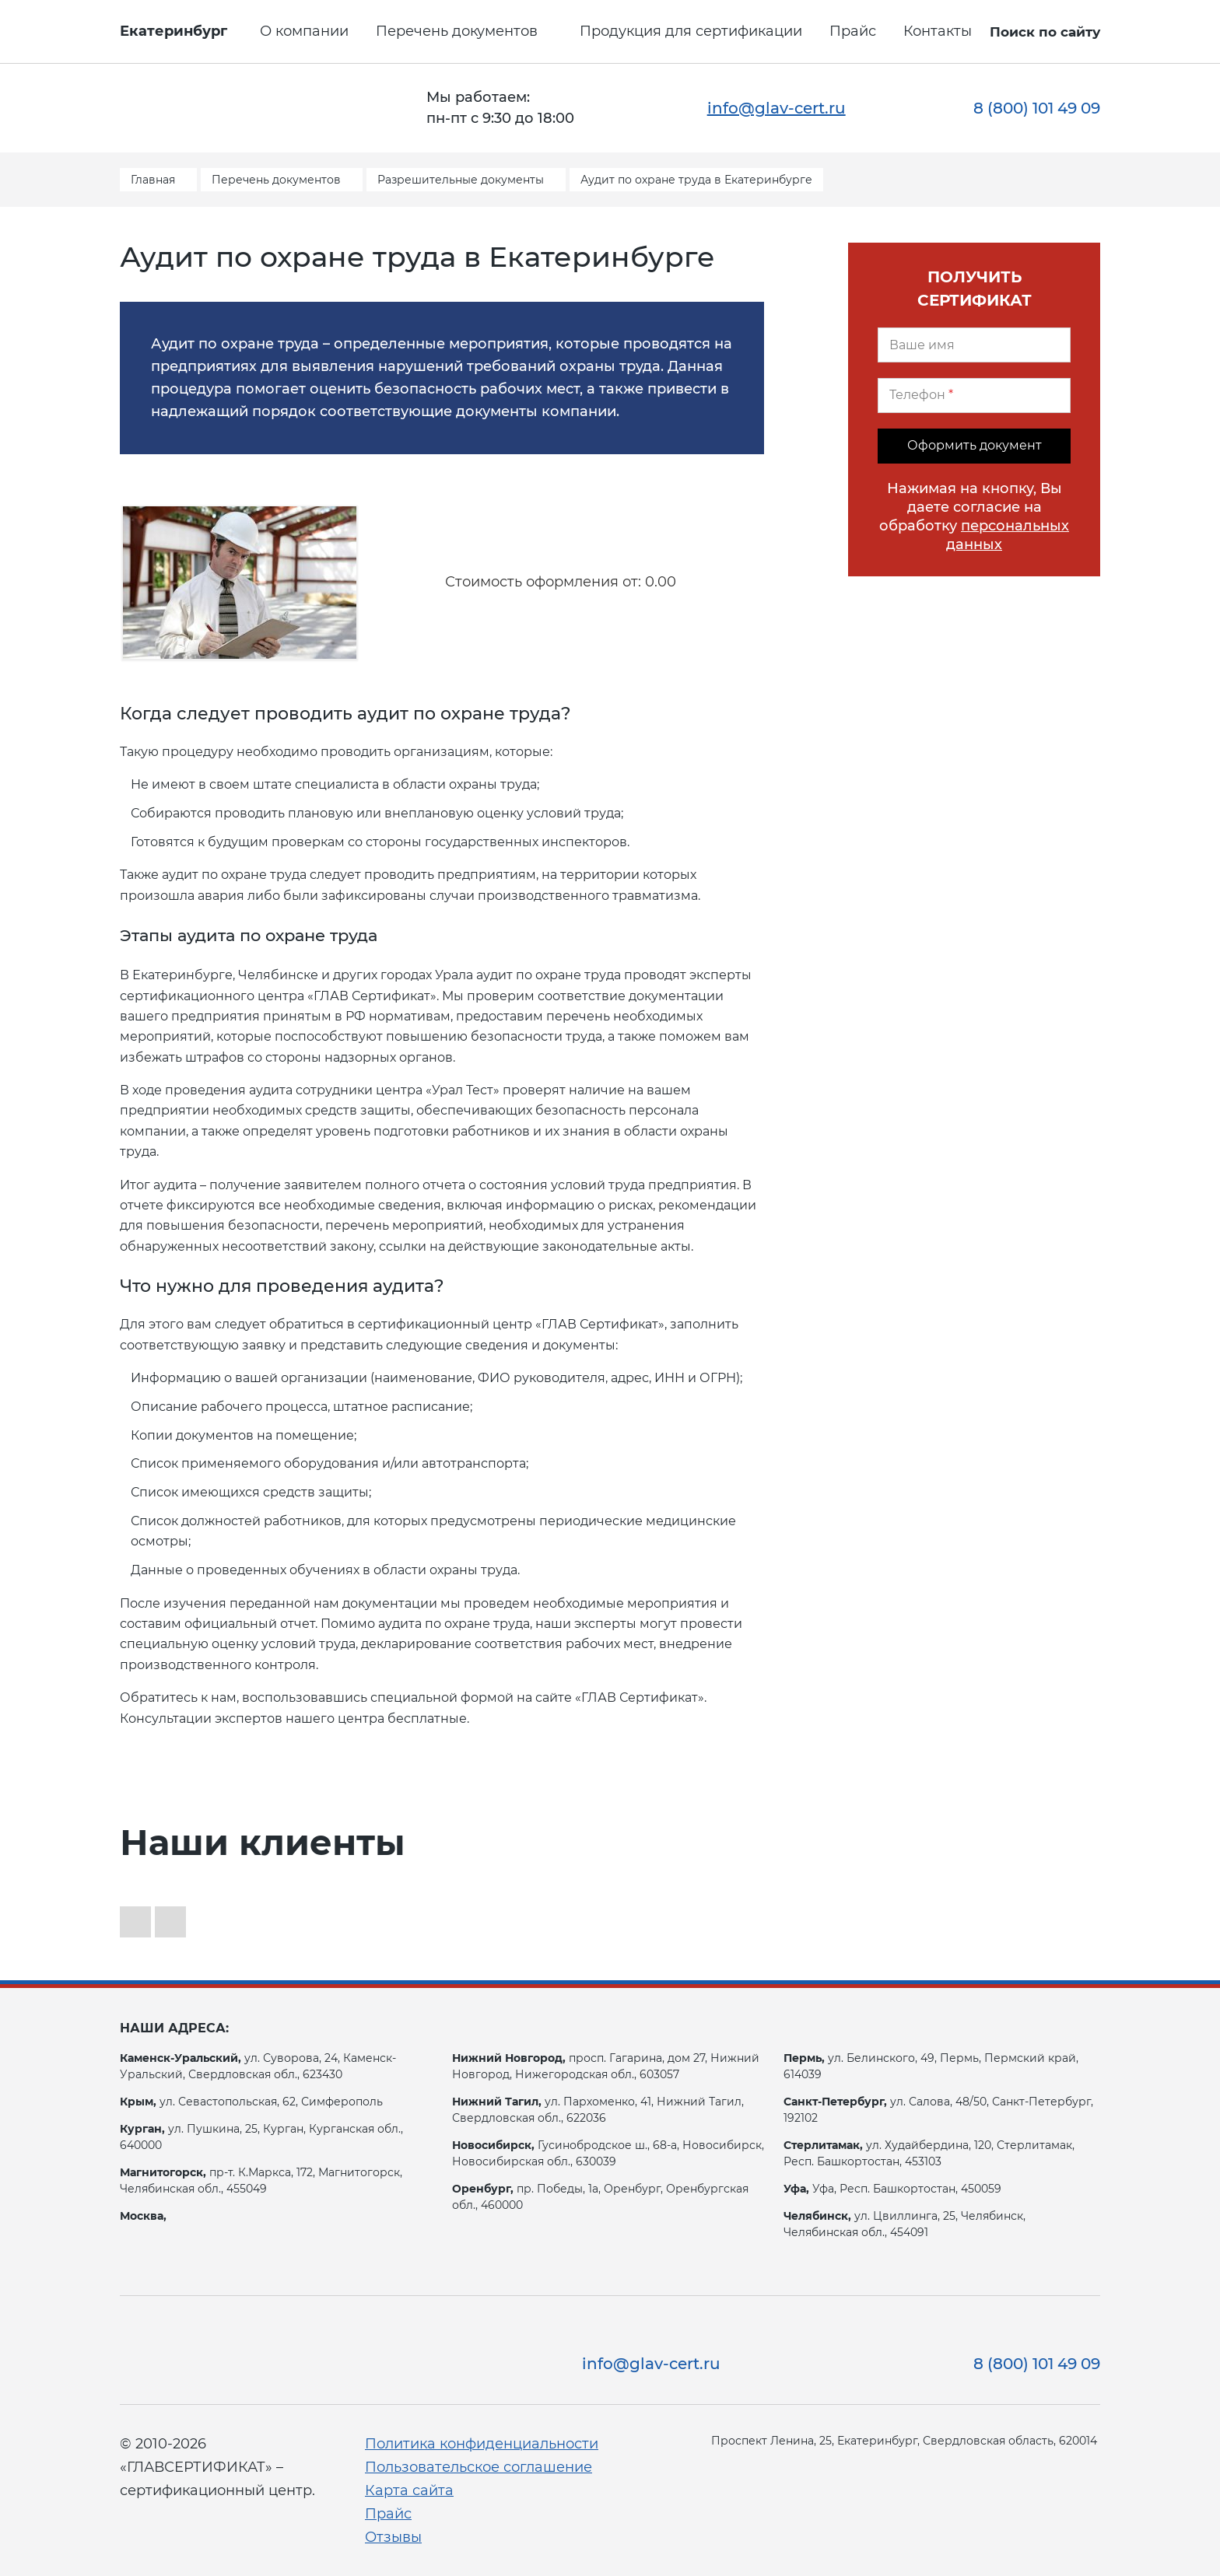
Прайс (852, 31)
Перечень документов (457, 31)
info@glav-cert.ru (776, 108)
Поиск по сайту (1045, 32)
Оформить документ (974, 445)
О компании (304, 31)
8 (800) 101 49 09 (1036, 108)
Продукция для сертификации (691, 31)
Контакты (937, 31)
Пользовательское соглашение (478, 2467)
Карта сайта (409, 2490)
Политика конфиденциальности (481, 2443)
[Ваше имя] (974, 344)
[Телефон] (974, 395)
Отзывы (393, 2537)
